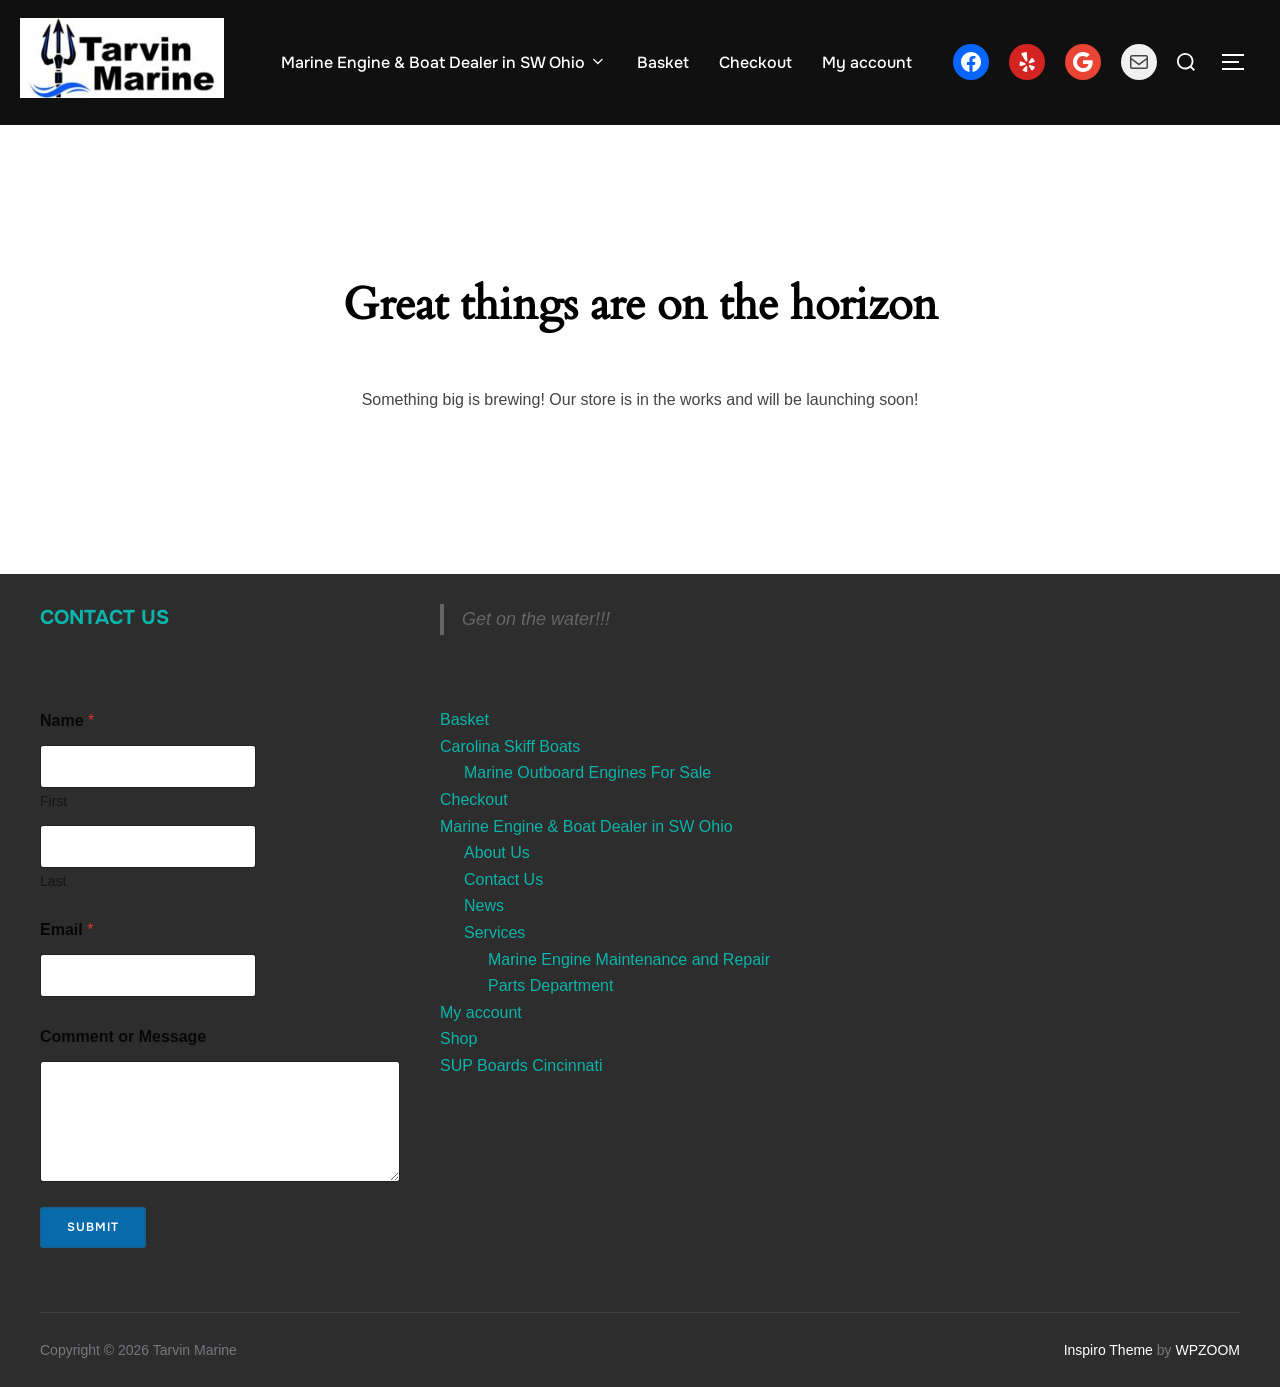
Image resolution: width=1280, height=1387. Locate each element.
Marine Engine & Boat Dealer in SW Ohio (444, 62)
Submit (93, 1227)
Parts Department (550, 985)
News (484, 905)
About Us (497, 852)
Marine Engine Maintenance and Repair (629, 959)
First (53, 801)
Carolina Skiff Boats (510, 746)
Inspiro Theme (1108, 1350)
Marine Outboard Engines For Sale (587, 772)
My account (867, 62)
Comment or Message (123, 1036)
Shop (458, 1038)
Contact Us (104, 617)
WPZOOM (1207, 1350)
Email (66, 929)
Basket (663, 62)
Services (494, 932)
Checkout (755, 62)
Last (53, 881)
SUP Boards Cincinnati (521, 1065)
